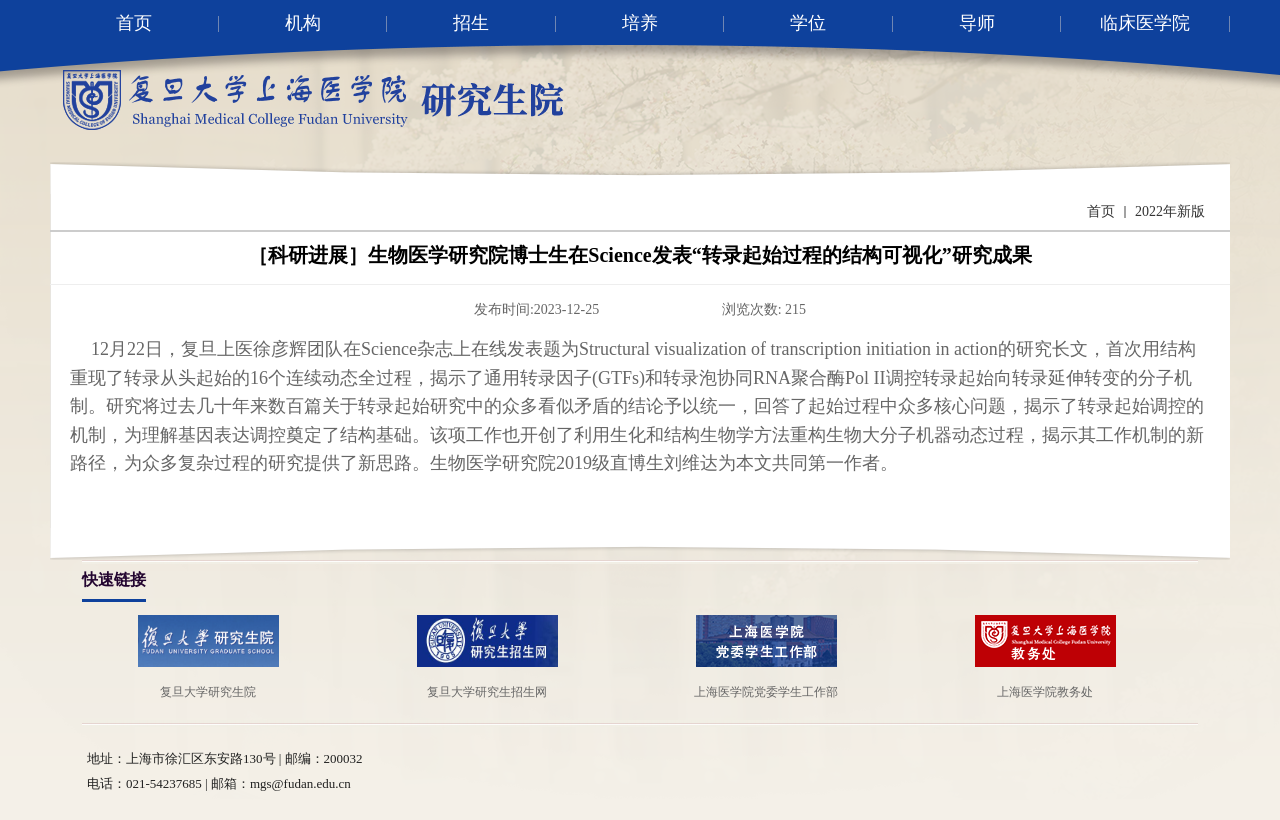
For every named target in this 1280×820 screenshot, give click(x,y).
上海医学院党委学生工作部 (766, 692)
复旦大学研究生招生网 (487, 692)
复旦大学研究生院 (208, 692)
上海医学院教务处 (1045, 692)
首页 (1101, 211)
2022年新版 (1170, 211)
